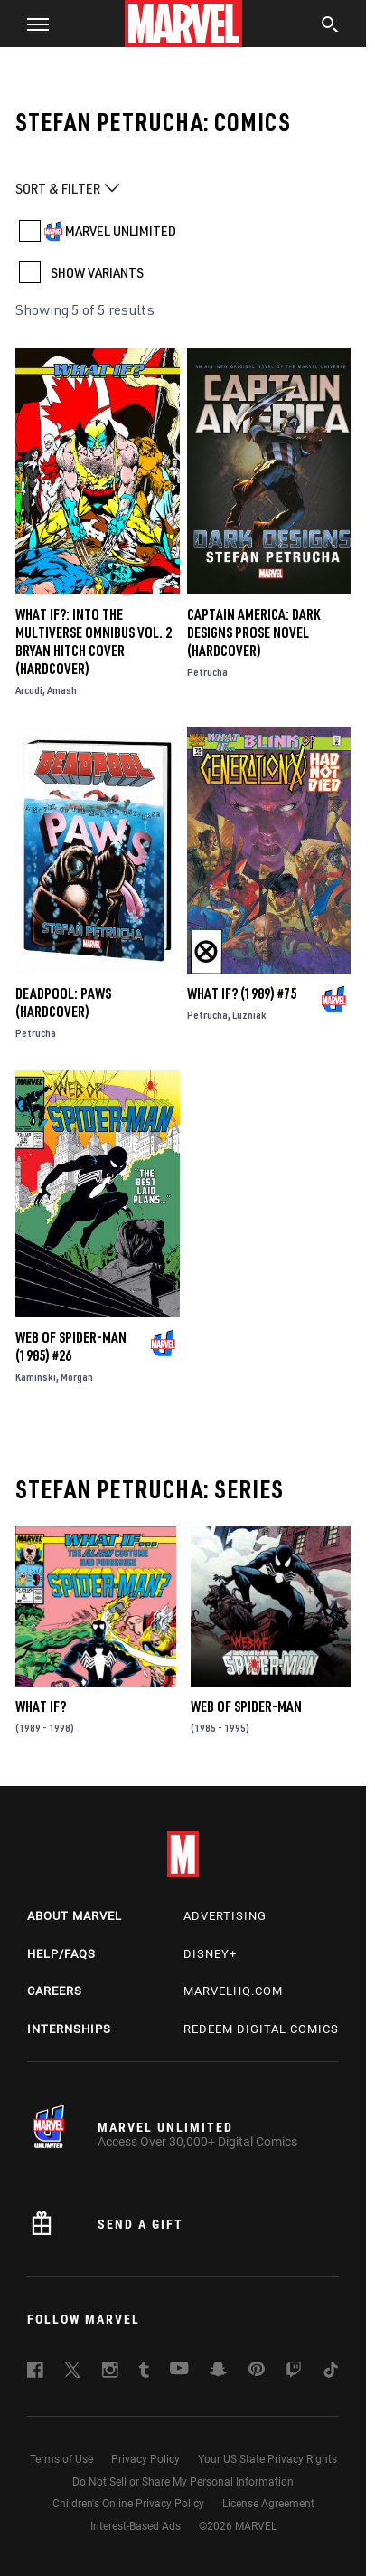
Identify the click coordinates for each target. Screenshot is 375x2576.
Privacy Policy (145, 2459)
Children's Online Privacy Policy (128, 2503)
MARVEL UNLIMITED (120, 231)
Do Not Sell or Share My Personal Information (183, 2482)
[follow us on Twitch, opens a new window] (294, 2372)
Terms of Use (61, 2459)
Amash (62, 690)
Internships (69, 2029)
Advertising (225, 1916)
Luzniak (249, 1015)
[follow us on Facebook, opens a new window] (35, 2372)
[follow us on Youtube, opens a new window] (179, 2370)
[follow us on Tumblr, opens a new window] (144, 2372)
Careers (54, 1991)
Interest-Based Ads (135, 2526)
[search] (330, 26)
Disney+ (210, 1954)
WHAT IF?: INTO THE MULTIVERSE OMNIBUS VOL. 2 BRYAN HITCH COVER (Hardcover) (93, 641)
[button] (31, 23)
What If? (40, 1706)
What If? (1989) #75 (241, 993)
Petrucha (207, 672)
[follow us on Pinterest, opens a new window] (256, 2371)
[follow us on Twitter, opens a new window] (72, 2372)
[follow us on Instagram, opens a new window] (110, 2372)
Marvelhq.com (233, 1991)
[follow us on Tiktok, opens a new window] (331, 2372)
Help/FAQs (61, 1954)
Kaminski (35, 1376)
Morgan (77, 1376)
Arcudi (28, 690)
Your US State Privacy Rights (267, 2459)
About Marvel (74, 1916)
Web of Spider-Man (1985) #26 (71, 1346)
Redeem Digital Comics (261, 2029)
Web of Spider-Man (246, 1706)
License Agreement (268, 2503)
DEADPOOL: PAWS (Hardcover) (63, 1002)
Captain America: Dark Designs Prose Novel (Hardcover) (253, 632)
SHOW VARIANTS (97, 272)
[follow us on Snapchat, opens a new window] (218, 2371)
